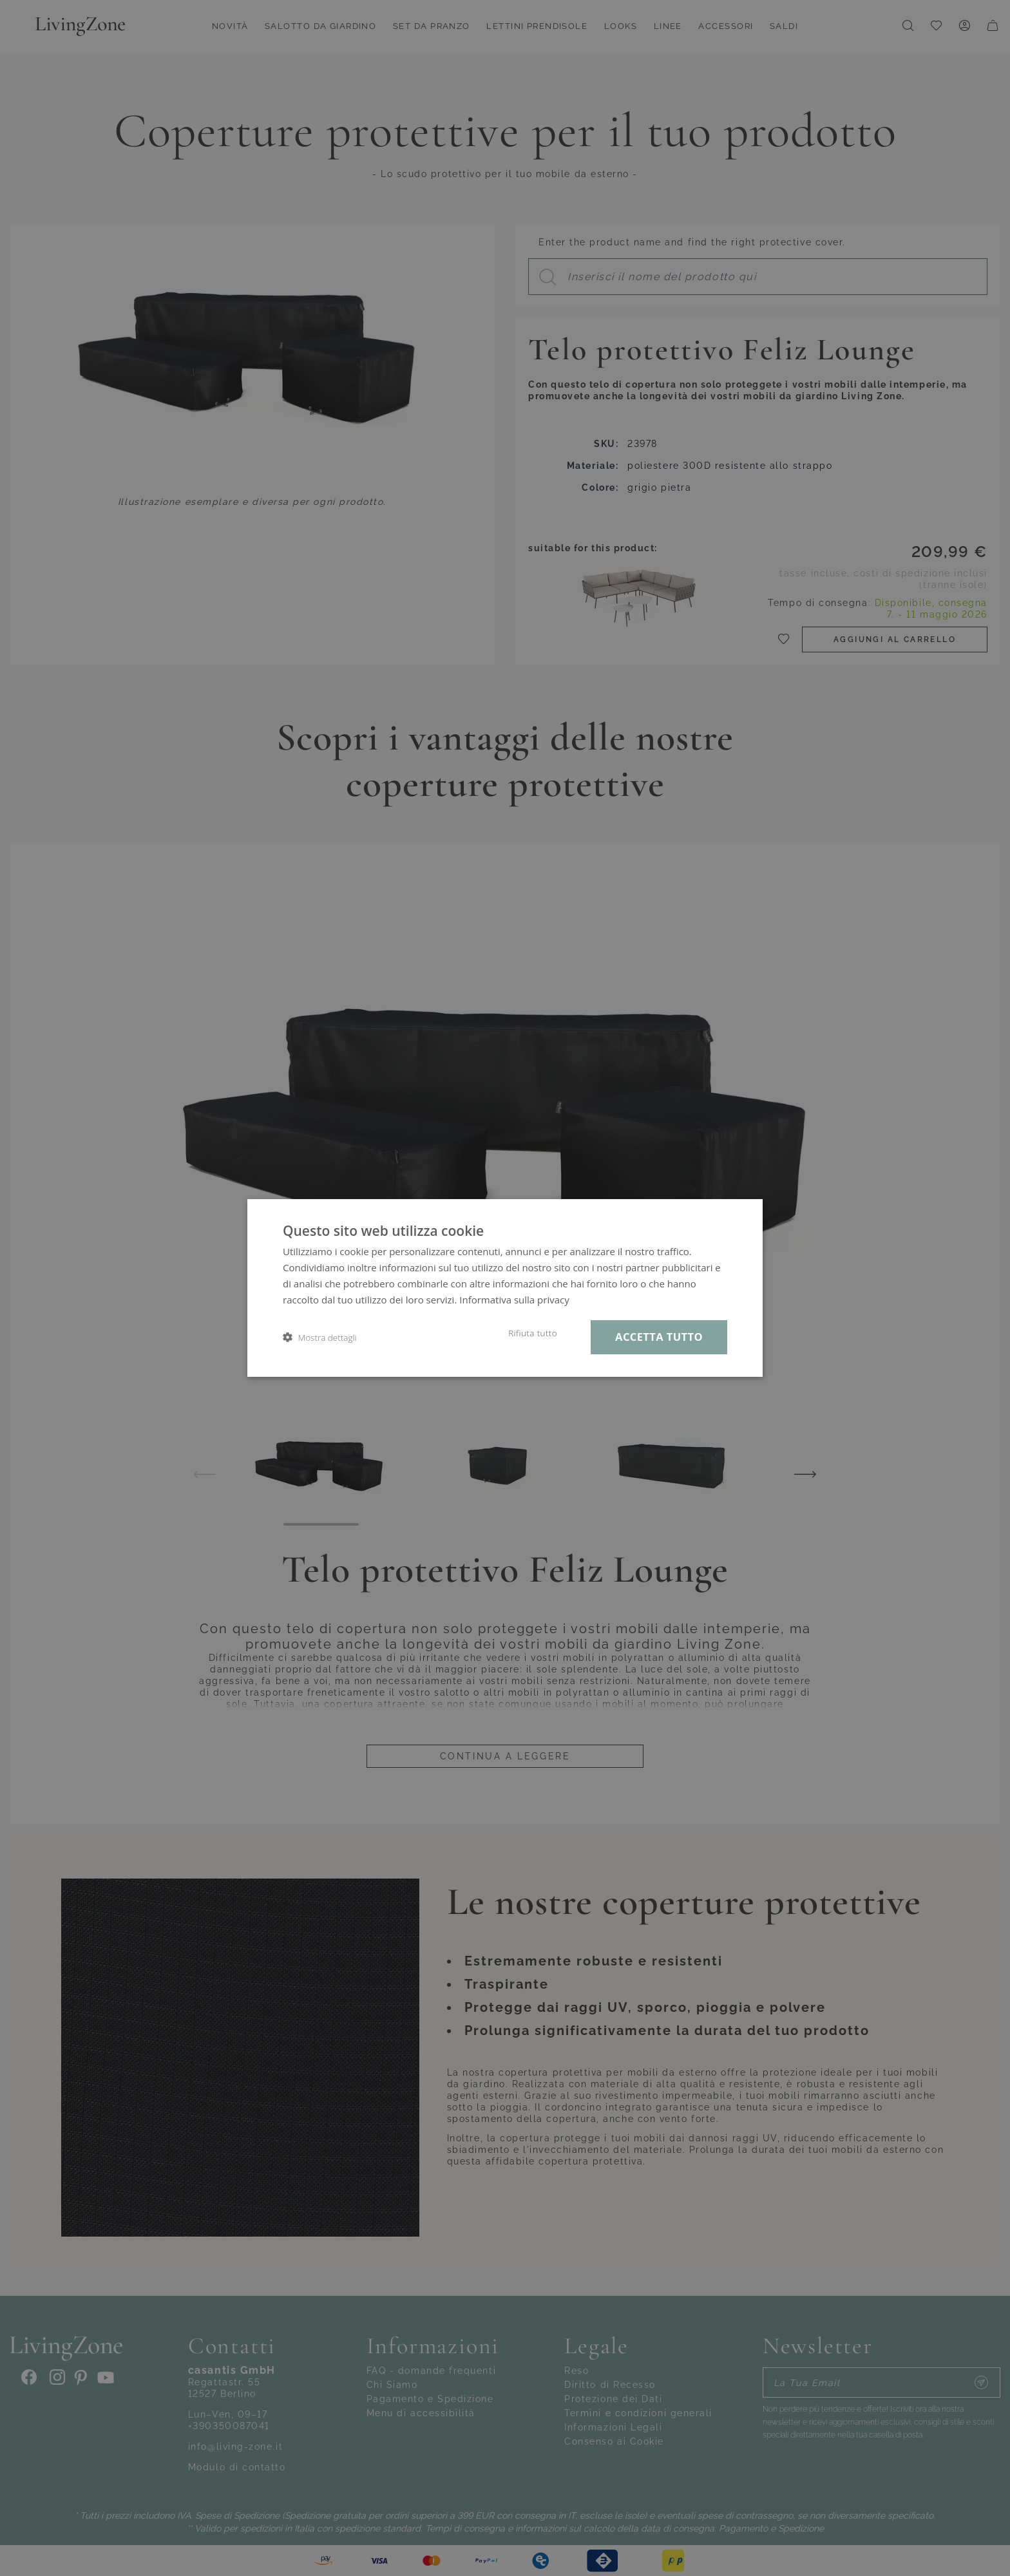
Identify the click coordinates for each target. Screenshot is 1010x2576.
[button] (320, 1337)
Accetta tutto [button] (659, 1336)
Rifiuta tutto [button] (532, 1333)
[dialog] (505, 1288)
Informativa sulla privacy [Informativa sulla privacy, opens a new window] (514, 1299)
